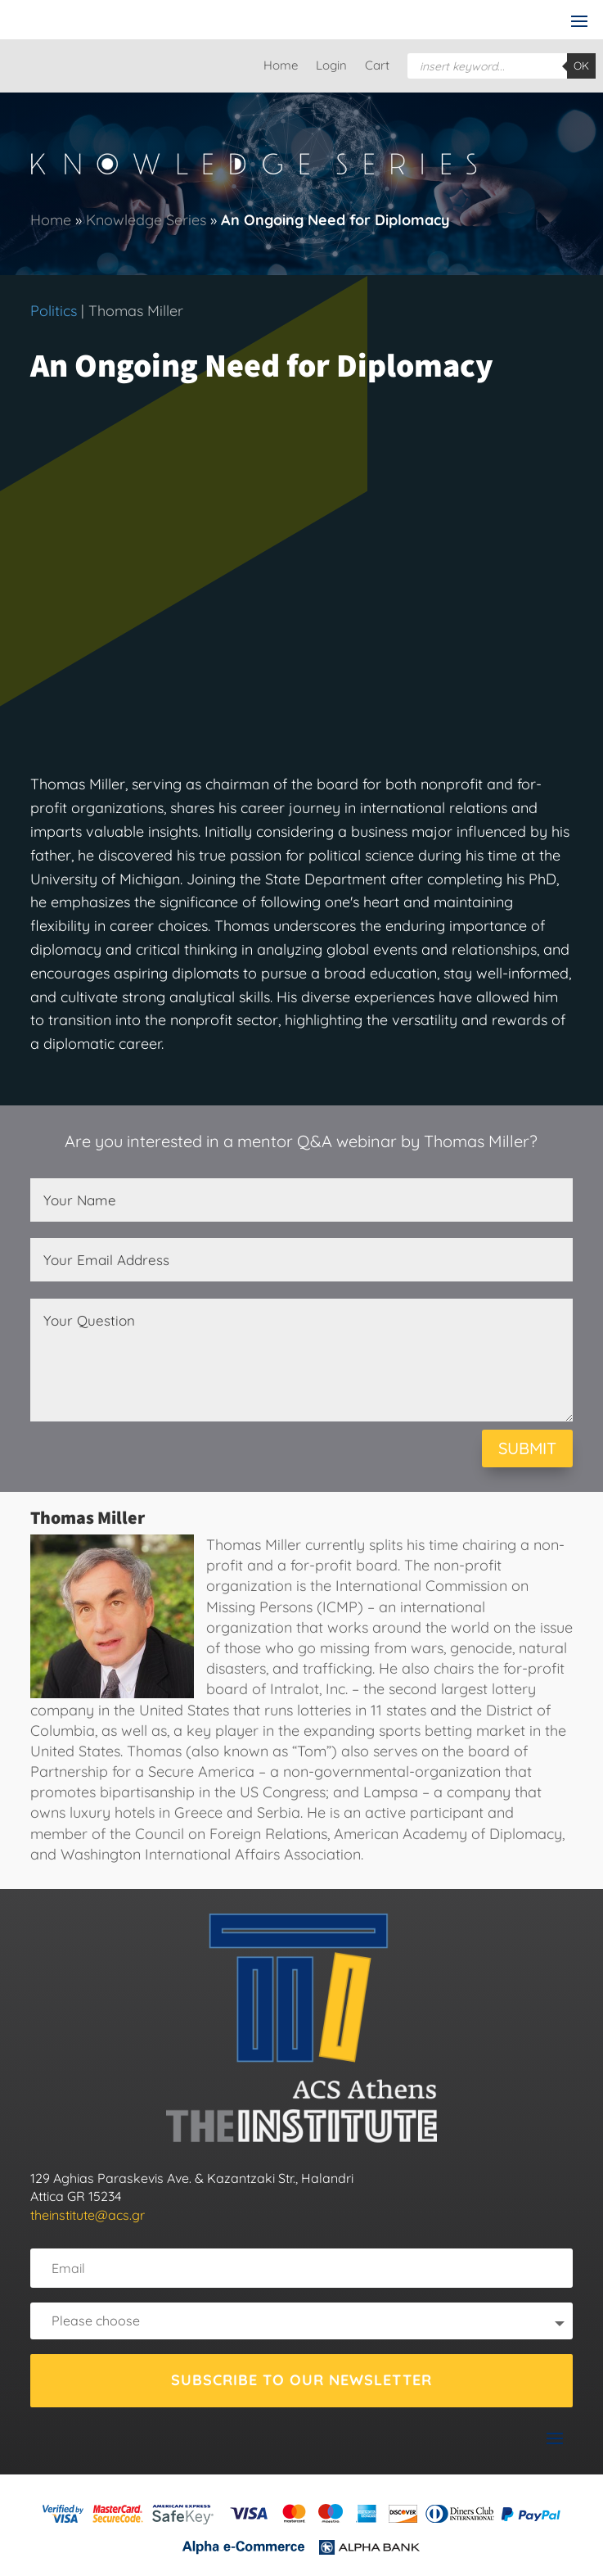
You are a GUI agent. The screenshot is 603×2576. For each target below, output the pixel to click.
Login (331, 66)
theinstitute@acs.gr (87, 2215)
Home (280, 66)
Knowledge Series (146, 219)
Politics (53, 310)
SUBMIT (527, 1448)
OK (581, 65)
